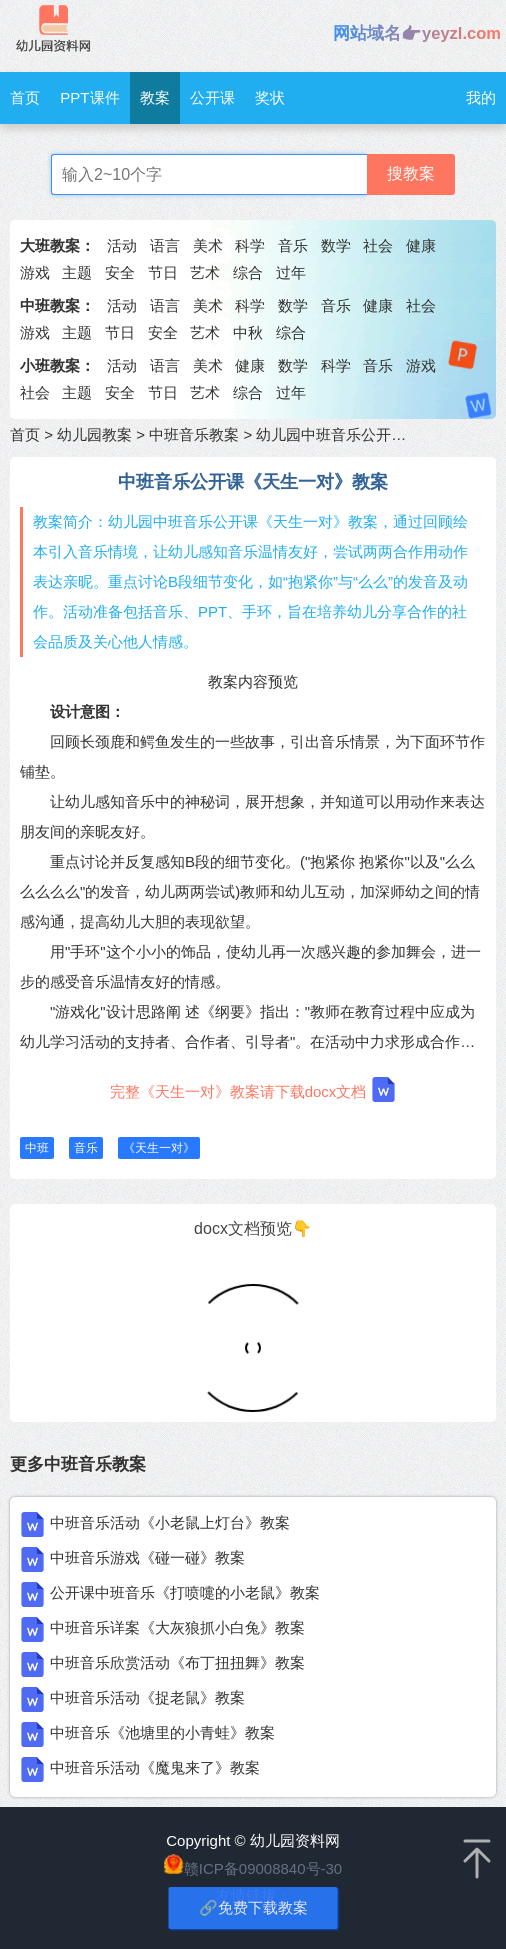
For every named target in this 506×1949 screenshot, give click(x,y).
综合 (248, 272)
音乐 (293, 245)
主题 (77, 272)
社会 (378, 245)
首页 (25, 97)
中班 (37, 1148)
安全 (120, 272)
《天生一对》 (159, 1148)
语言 (165, 245)
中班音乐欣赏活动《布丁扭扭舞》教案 (177, 1662)
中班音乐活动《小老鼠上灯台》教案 (170, 1522)
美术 (208, 245)
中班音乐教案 (194, 434)
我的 (481, 97)
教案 (155, 97)
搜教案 (411, 173)
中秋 (248, 332)
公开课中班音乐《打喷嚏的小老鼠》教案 (185, 1592)
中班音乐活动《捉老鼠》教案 (147, 1697)
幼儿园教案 (94, 434)
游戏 (35, 272)
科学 (250, 245)
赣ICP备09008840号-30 (263, 1868)
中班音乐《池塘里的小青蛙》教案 (162, 1732)
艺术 (205, 272)
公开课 (212, 97)
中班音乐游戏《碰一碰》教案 (147, 1557)
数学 (336, 245)
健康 (421, 245)
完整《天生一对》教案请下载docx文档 (253, 1089)
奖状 (270, 97)
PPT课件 (89, 97)
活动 (122, 245)
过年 (291, 272)
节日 (163, 272)
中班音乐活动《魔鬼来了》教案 (155, 1767)
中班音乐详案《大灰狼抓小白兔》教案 (177, 1627)
